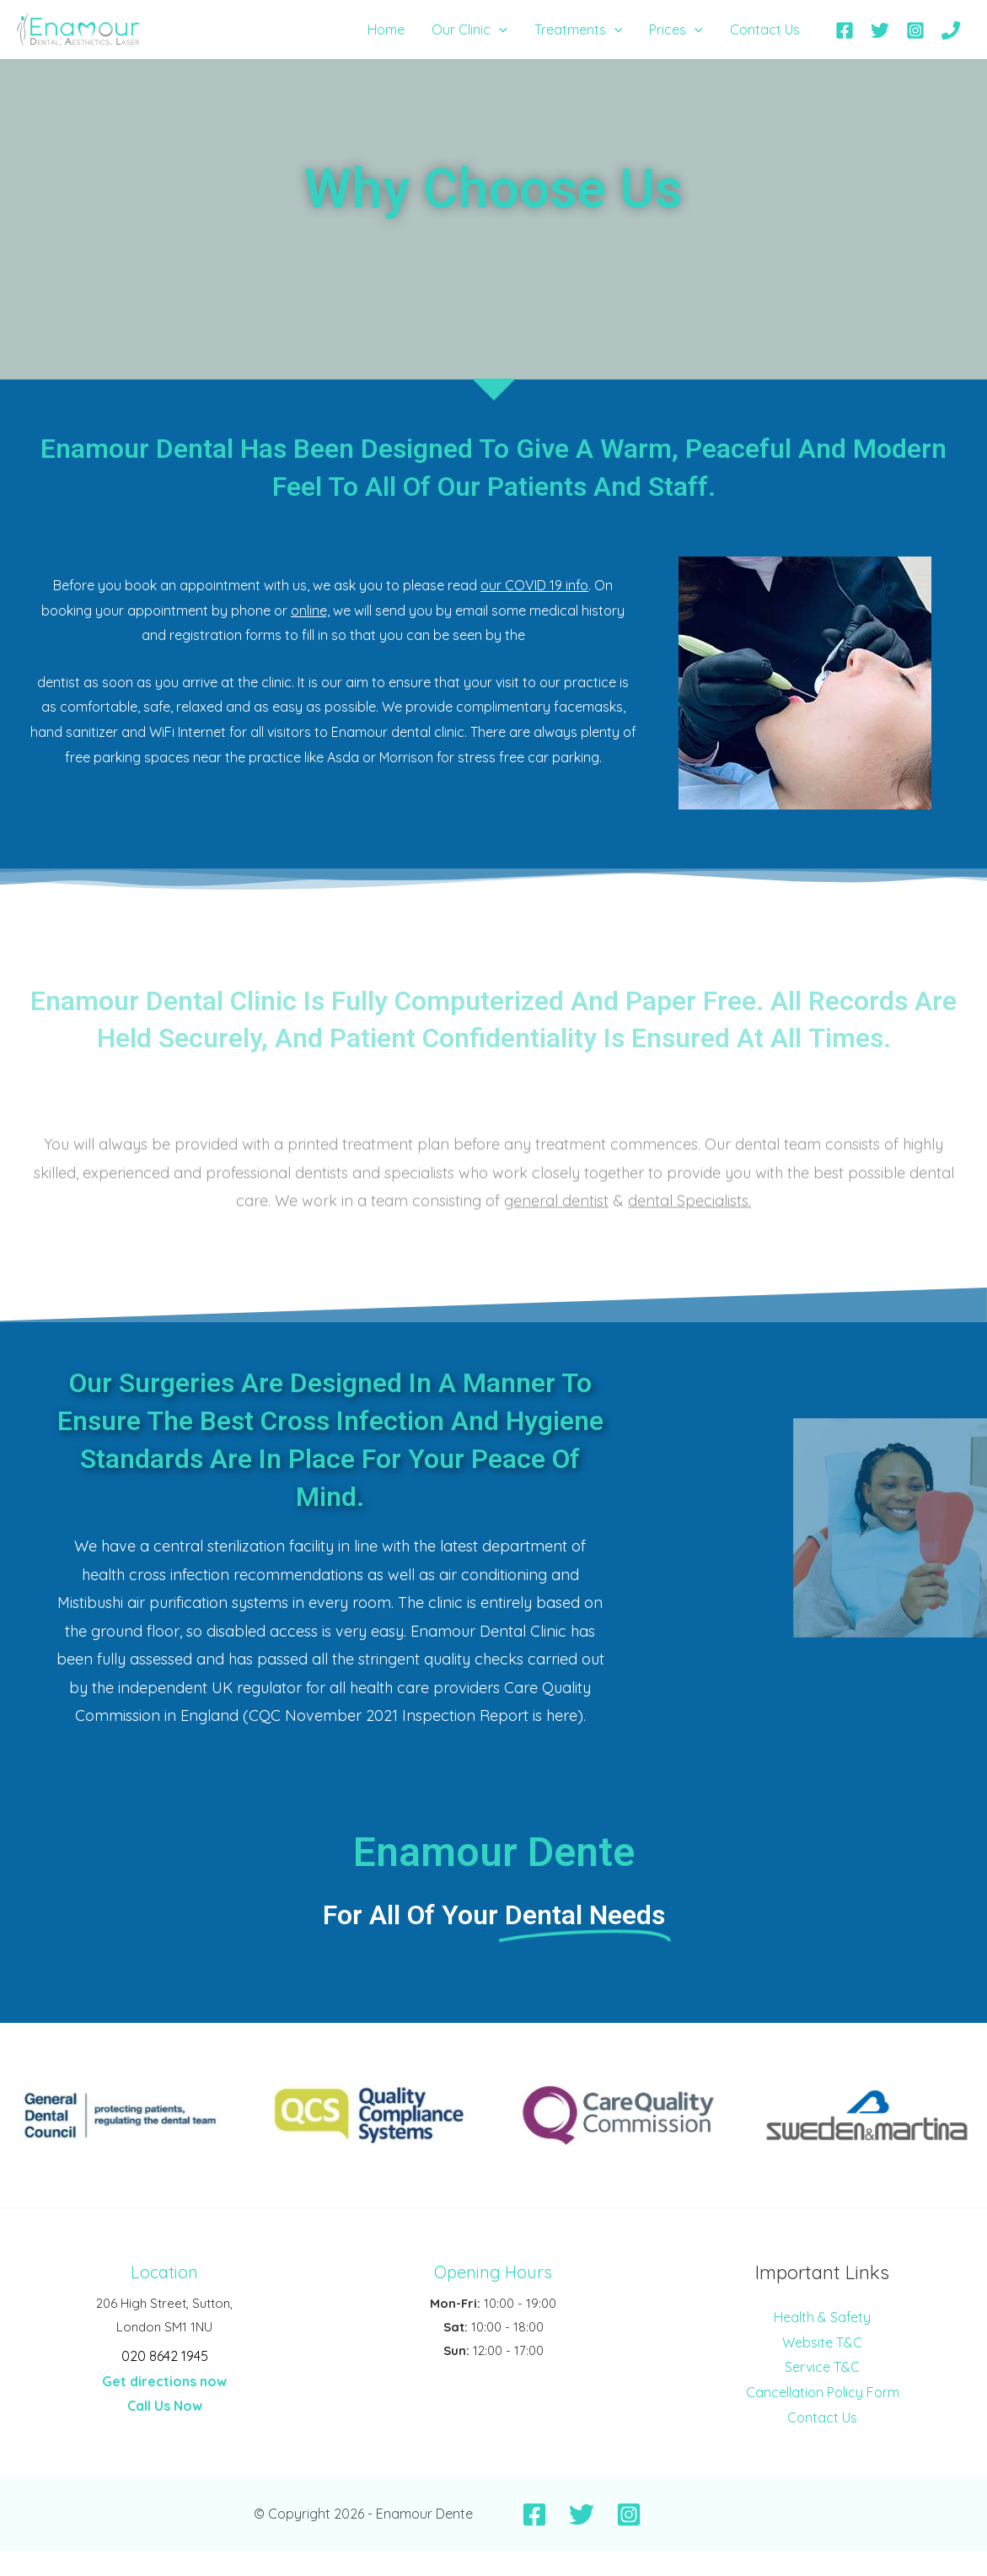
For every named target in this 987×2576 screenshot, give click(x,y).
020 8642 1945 (164, 2355)
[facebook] (847, 30)
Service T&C (822, 2366)
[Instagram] (628, 2514)
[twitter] (883, 30)
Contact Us (822, 2417)
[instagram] (917, 30)
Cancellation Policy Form (822, 2392)
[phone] (953, 30)
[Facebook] (534, 2514)
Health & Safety (822, 2317)
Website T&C (822, 2342)
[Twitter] (581, 2514)
